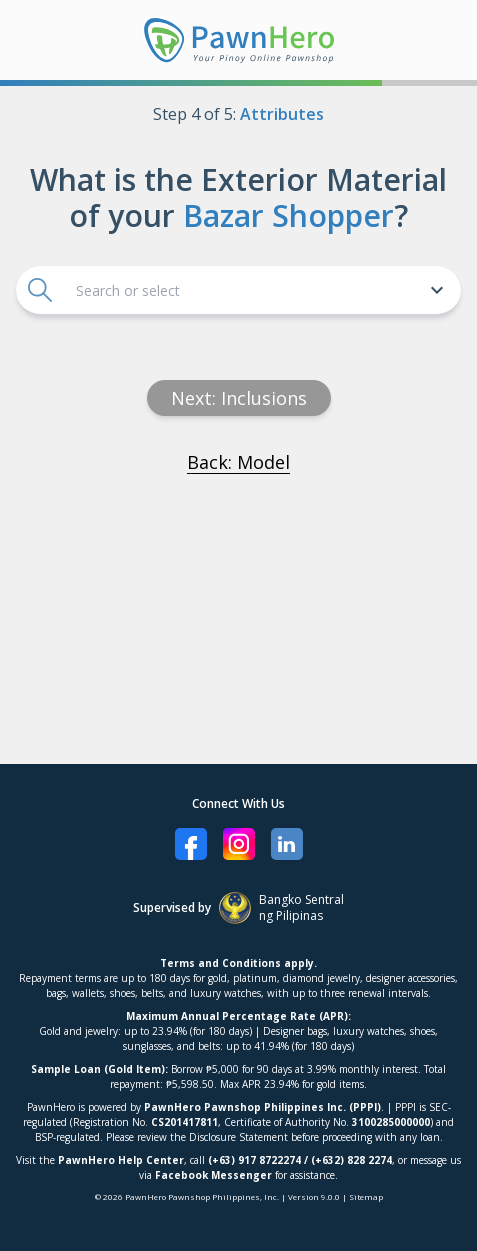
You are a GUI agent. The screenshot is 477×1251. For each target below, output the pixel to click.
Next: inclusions (239, 398)
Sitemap (366, 1196)
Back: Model (238, 462)
